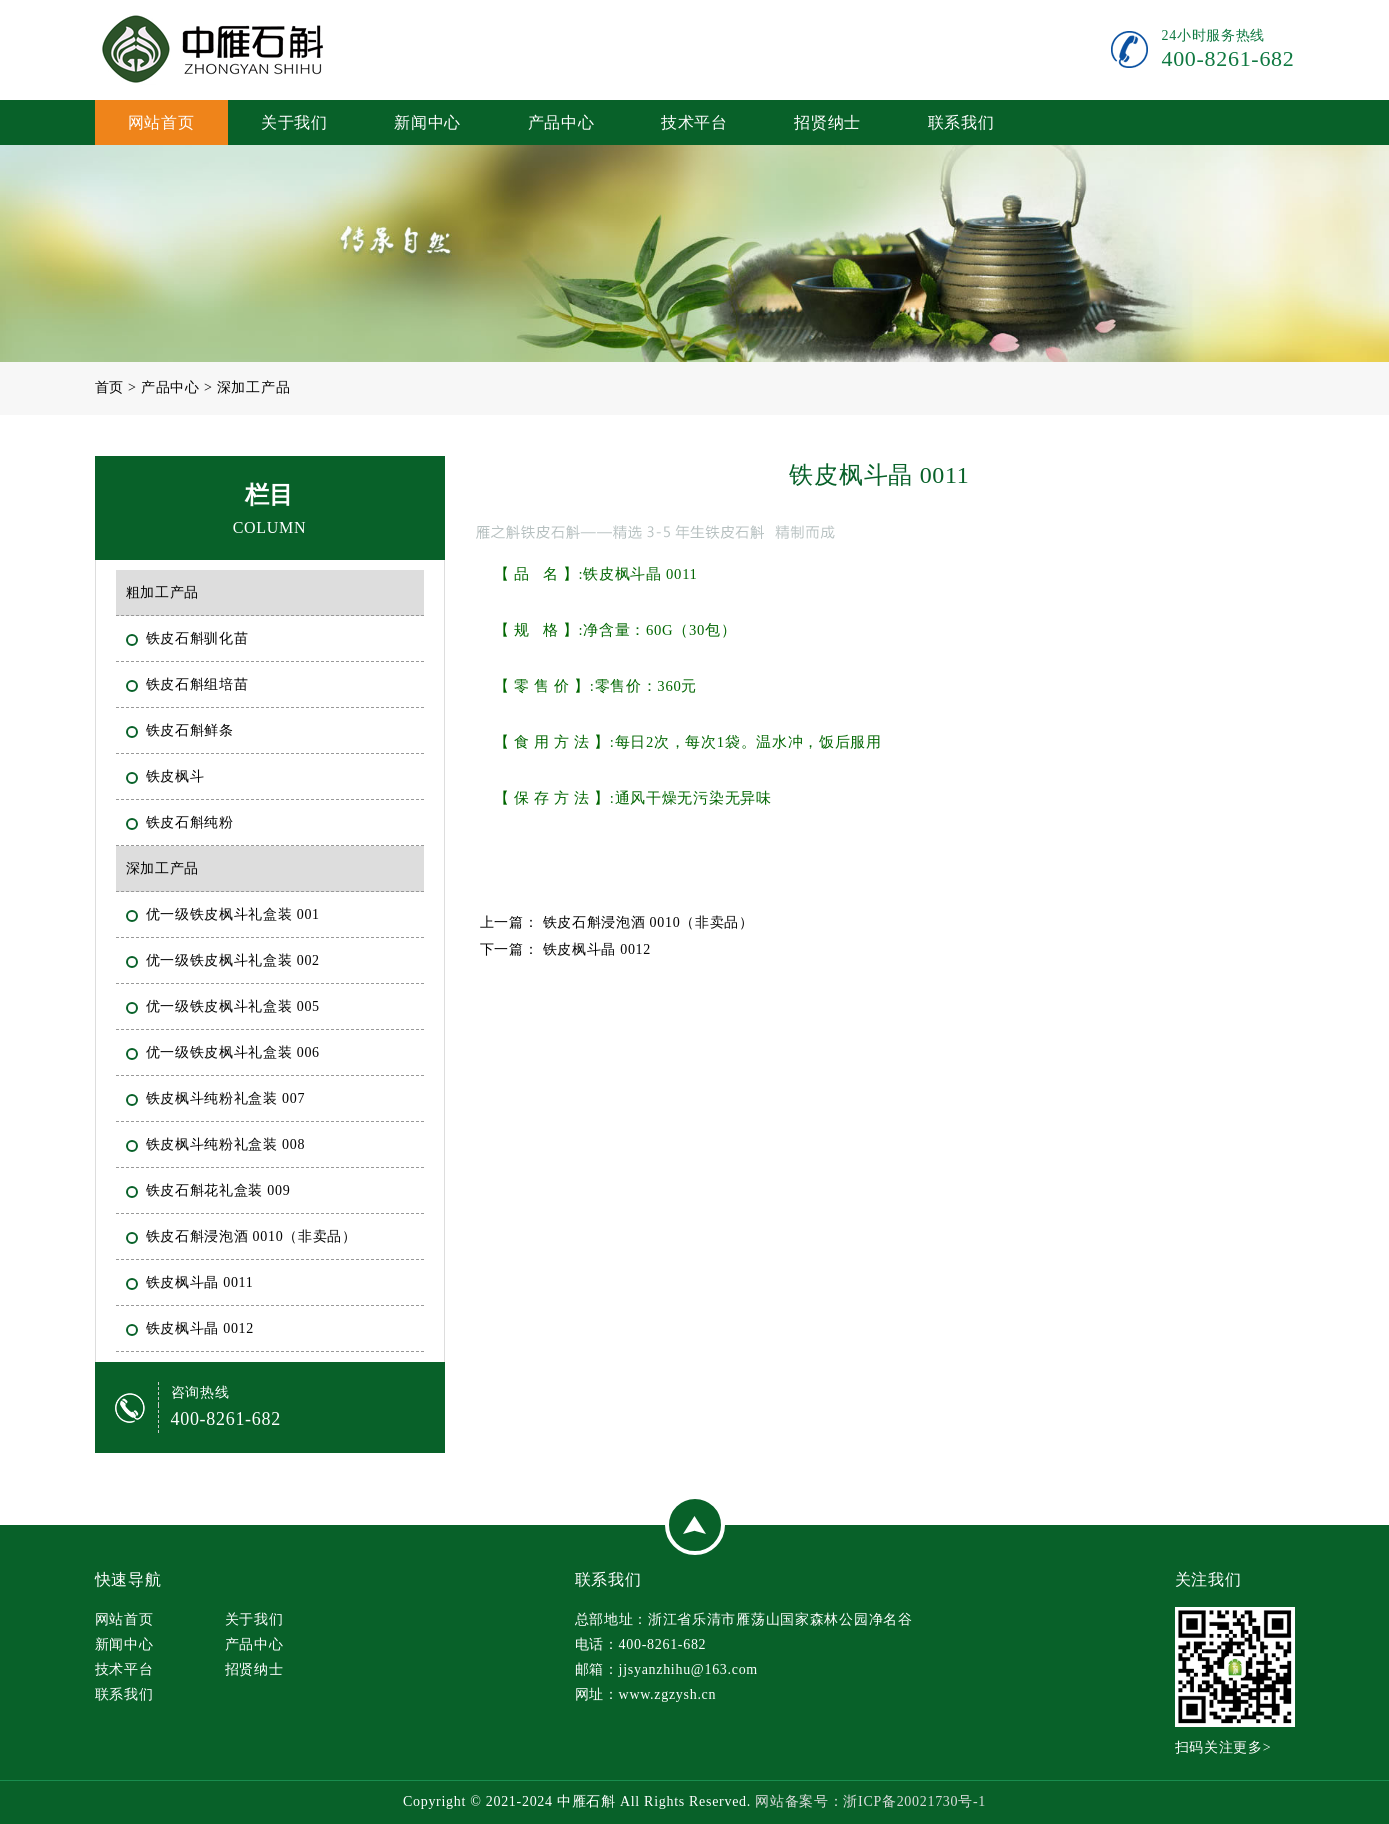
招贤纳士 (827, 122)
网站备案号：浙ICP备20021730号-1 (870, 1801)
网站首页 (161, 122)
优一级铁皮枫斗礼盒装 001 (235, 912)
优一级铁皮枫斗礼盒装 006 (235, 1050)
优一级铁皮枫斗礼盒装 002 (235, 958)
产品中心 (561, 122)
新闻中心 (427, 122)
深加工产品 (254, 387)
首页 (109, 387)
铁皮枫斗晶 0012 (202, 1326)
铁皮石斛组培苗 (199, 682)
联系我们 (961, 122)
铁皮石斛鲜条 (192, 728)
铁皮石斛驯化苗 (199, 636)
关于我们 (294, 122)
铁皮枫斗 (177, 774)
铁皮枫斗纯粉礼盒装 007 (228, 1096)
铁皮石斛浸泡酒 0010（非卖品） (253, 1234)
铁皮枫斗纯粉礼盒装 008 (228, 1142)
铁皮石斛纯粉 (192, 820)
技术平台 (694, 122)
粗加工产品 (165, 590)
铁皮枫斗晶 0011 (202, 1280)
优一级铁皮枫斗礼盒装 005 (235, 1004)
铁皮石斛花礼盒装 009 (220, 1188)
